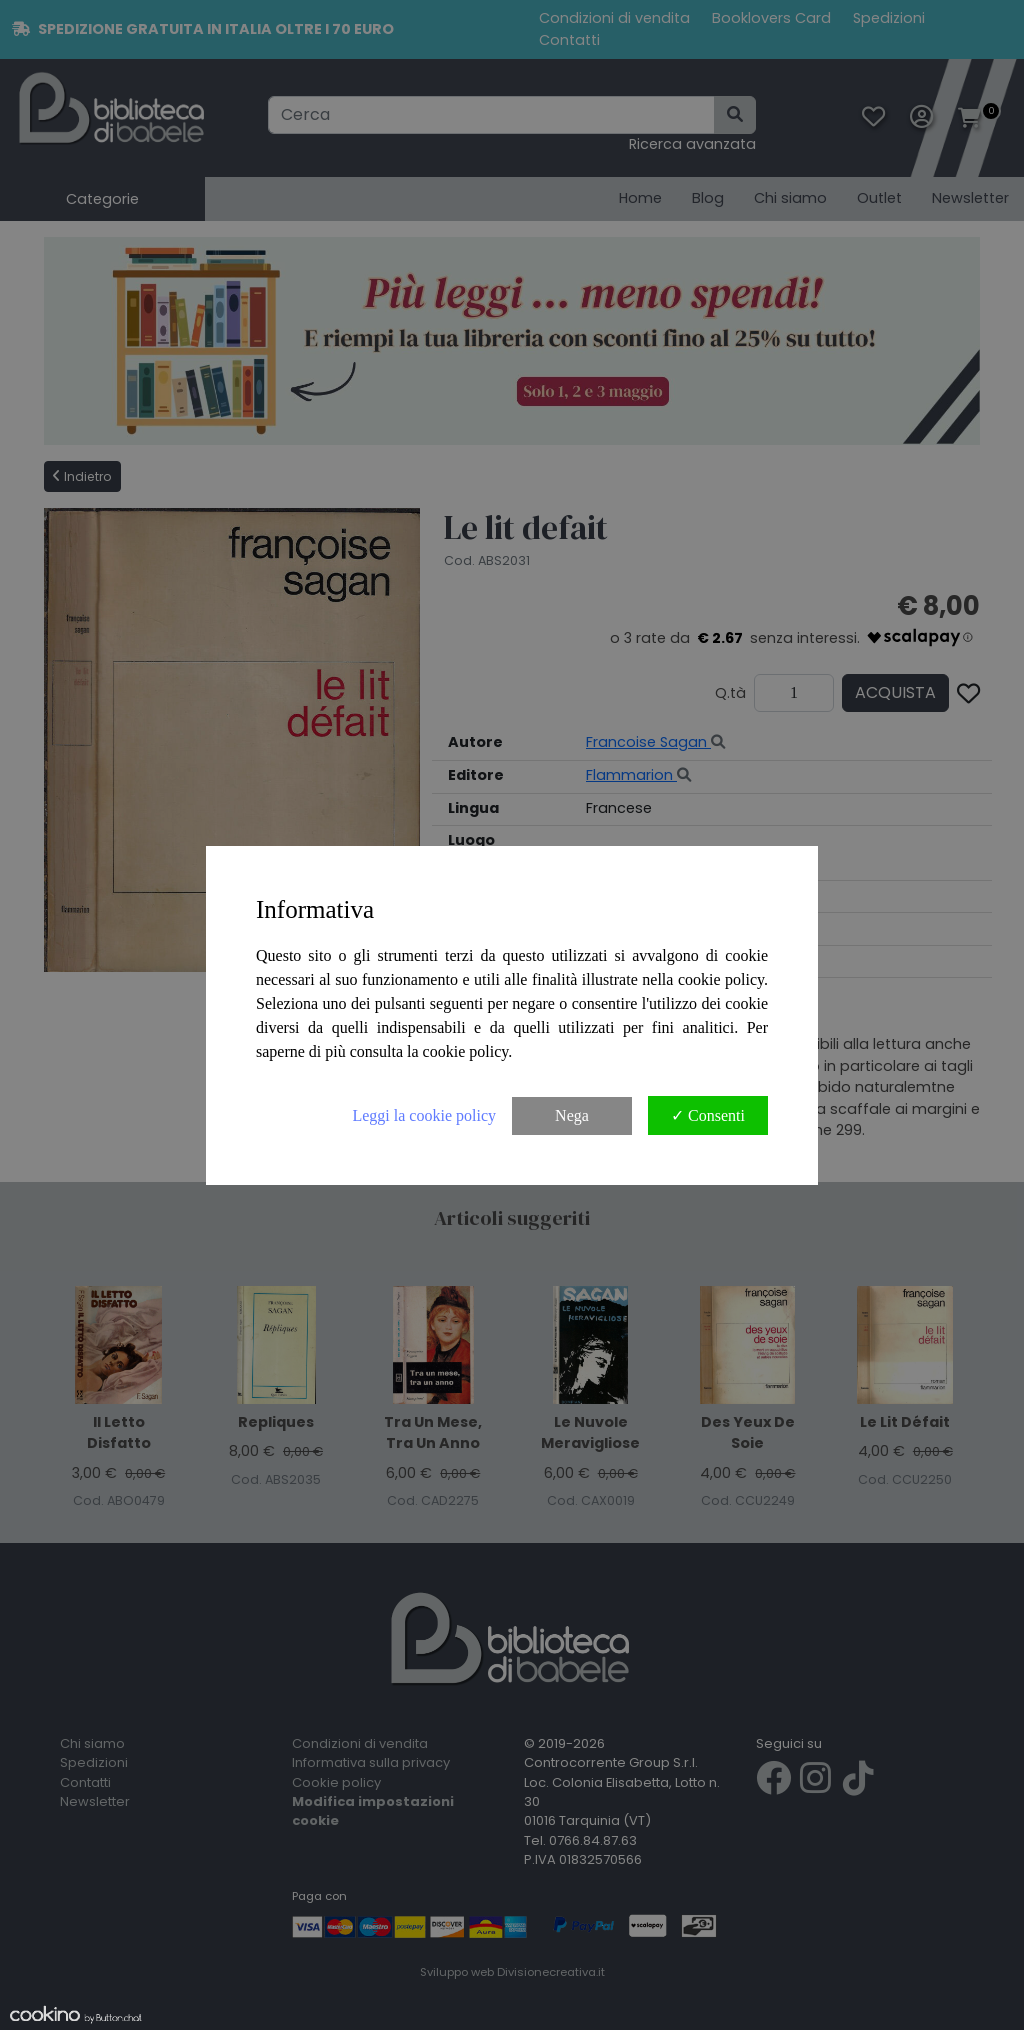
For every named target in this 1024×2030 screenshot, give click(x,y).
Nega (572, 1115)
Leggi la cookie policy (424, 1115)
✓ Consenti (708, 1115)
